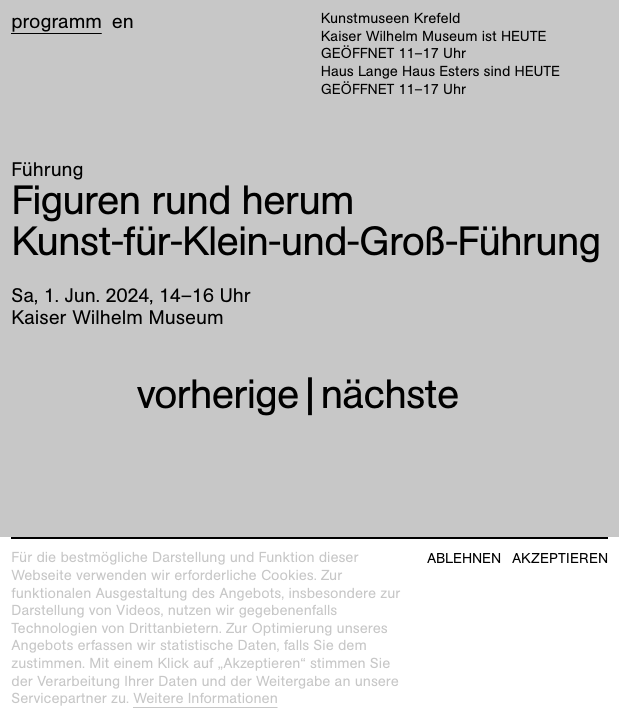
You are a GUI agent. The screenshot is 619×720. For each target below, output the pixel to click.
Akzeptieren (560, 558)
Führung (47, 170)
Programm (56, 22)
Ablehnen (464, 558)
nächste (390, 394)
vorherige (217, 394)
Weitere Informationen (205, 699)
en (123, 22)
